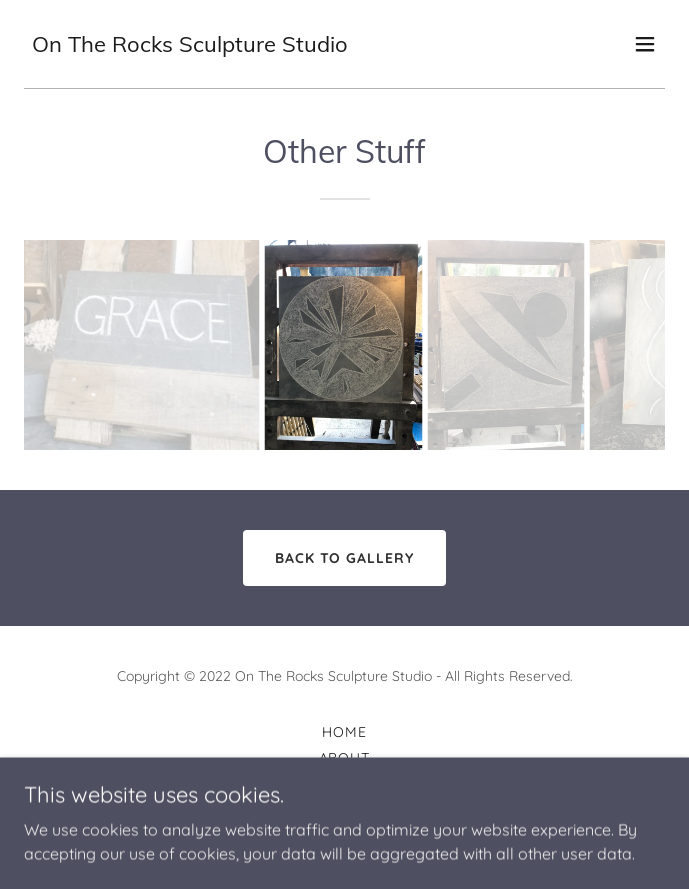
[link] (190, 46)
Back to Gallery (345, 558)
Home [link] (344, 732)
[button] (645, 44)
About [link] (345, 758)
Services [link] (344, 810)
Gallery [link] (344, 784)
